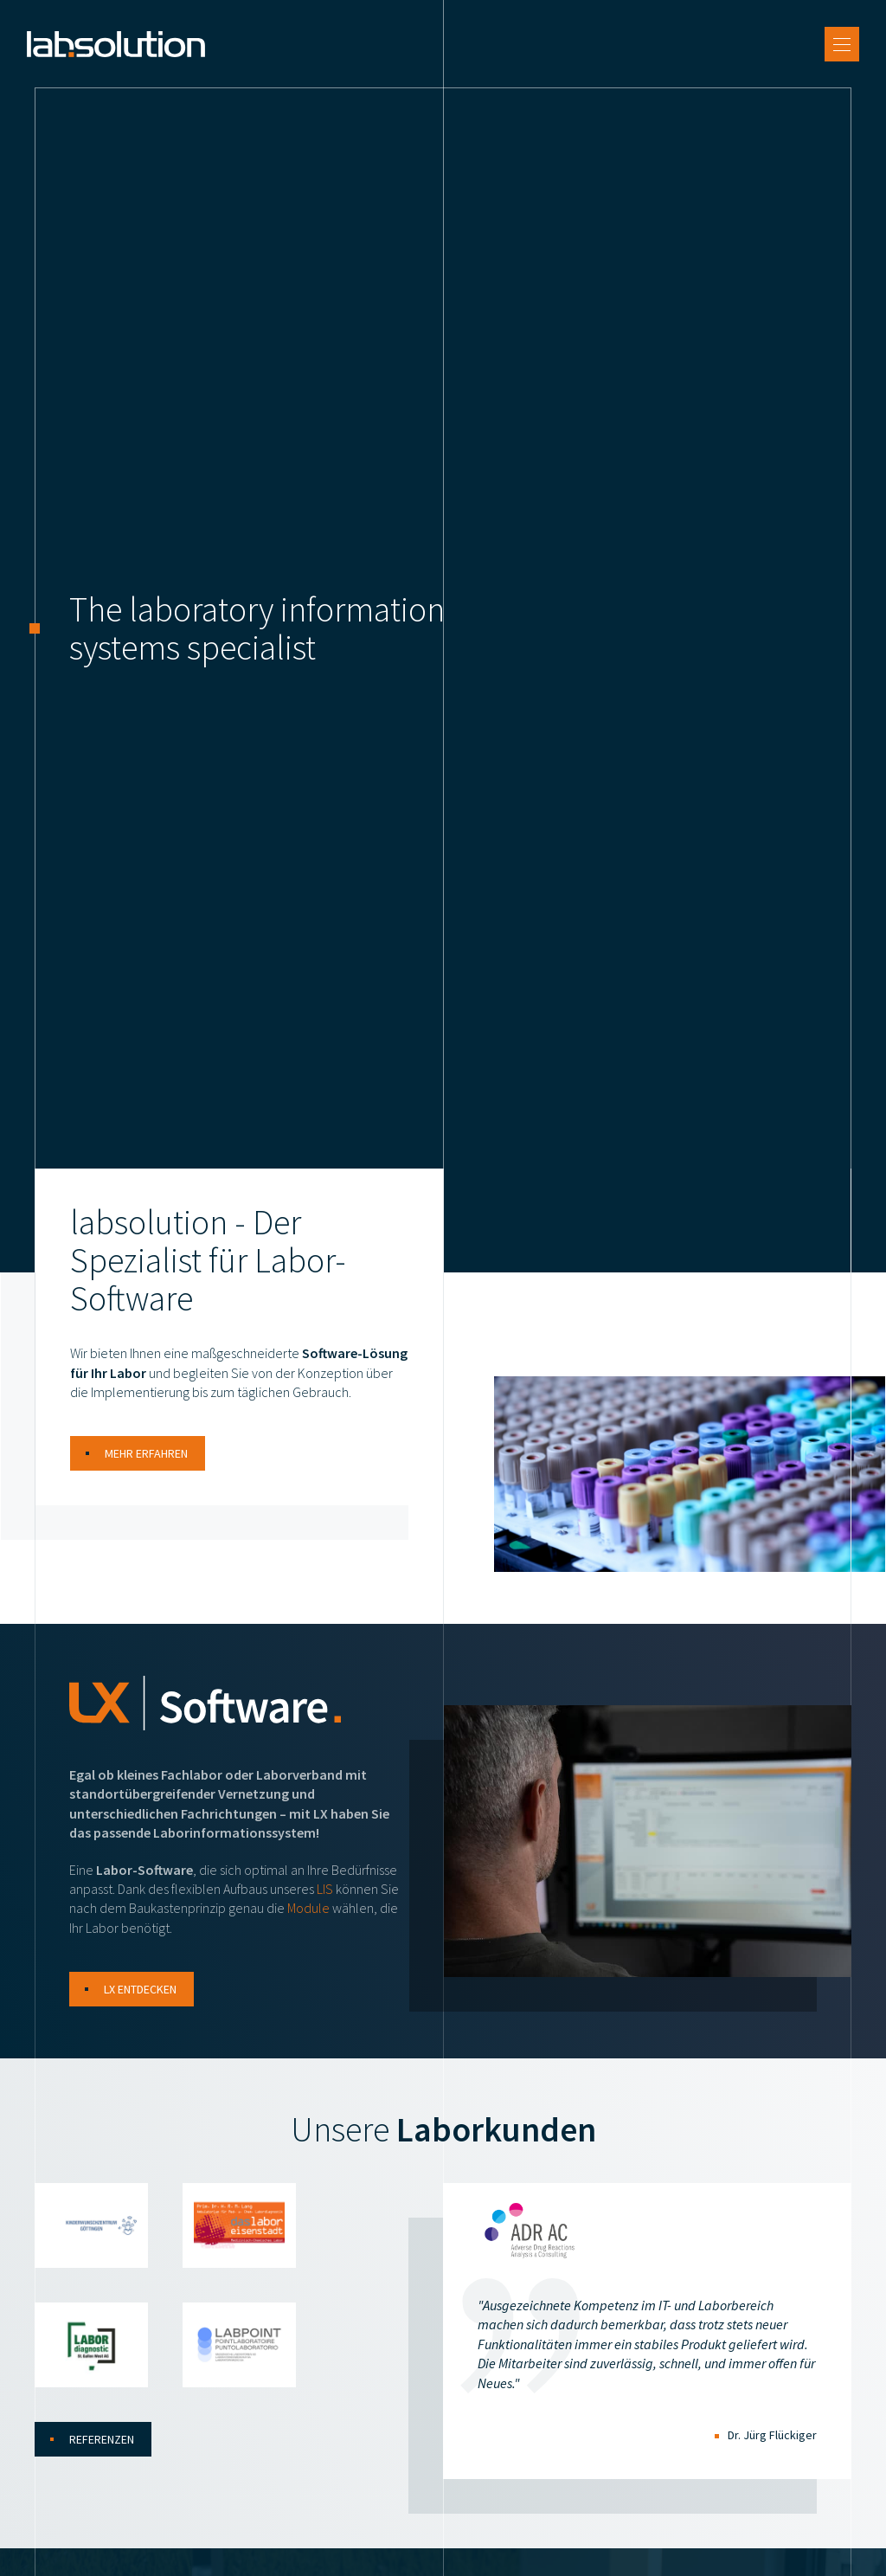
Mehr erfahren (146, 1469)
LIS (325, 1904)
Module (308, 1923)
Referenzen (101, 2455)
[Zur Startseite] (124, 52)
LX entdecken (140, 2004)
